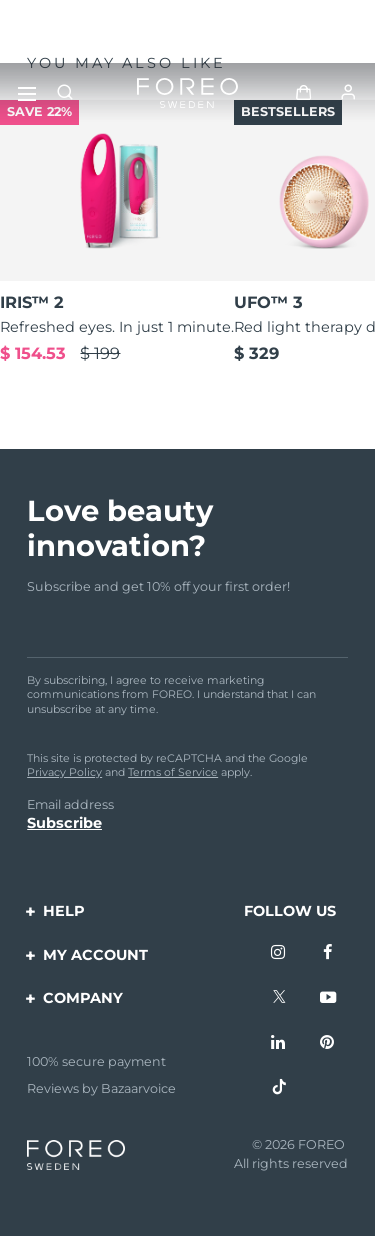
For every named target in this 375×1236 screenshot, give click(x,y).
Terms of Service (173, 772)
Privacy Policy (64, 772)
